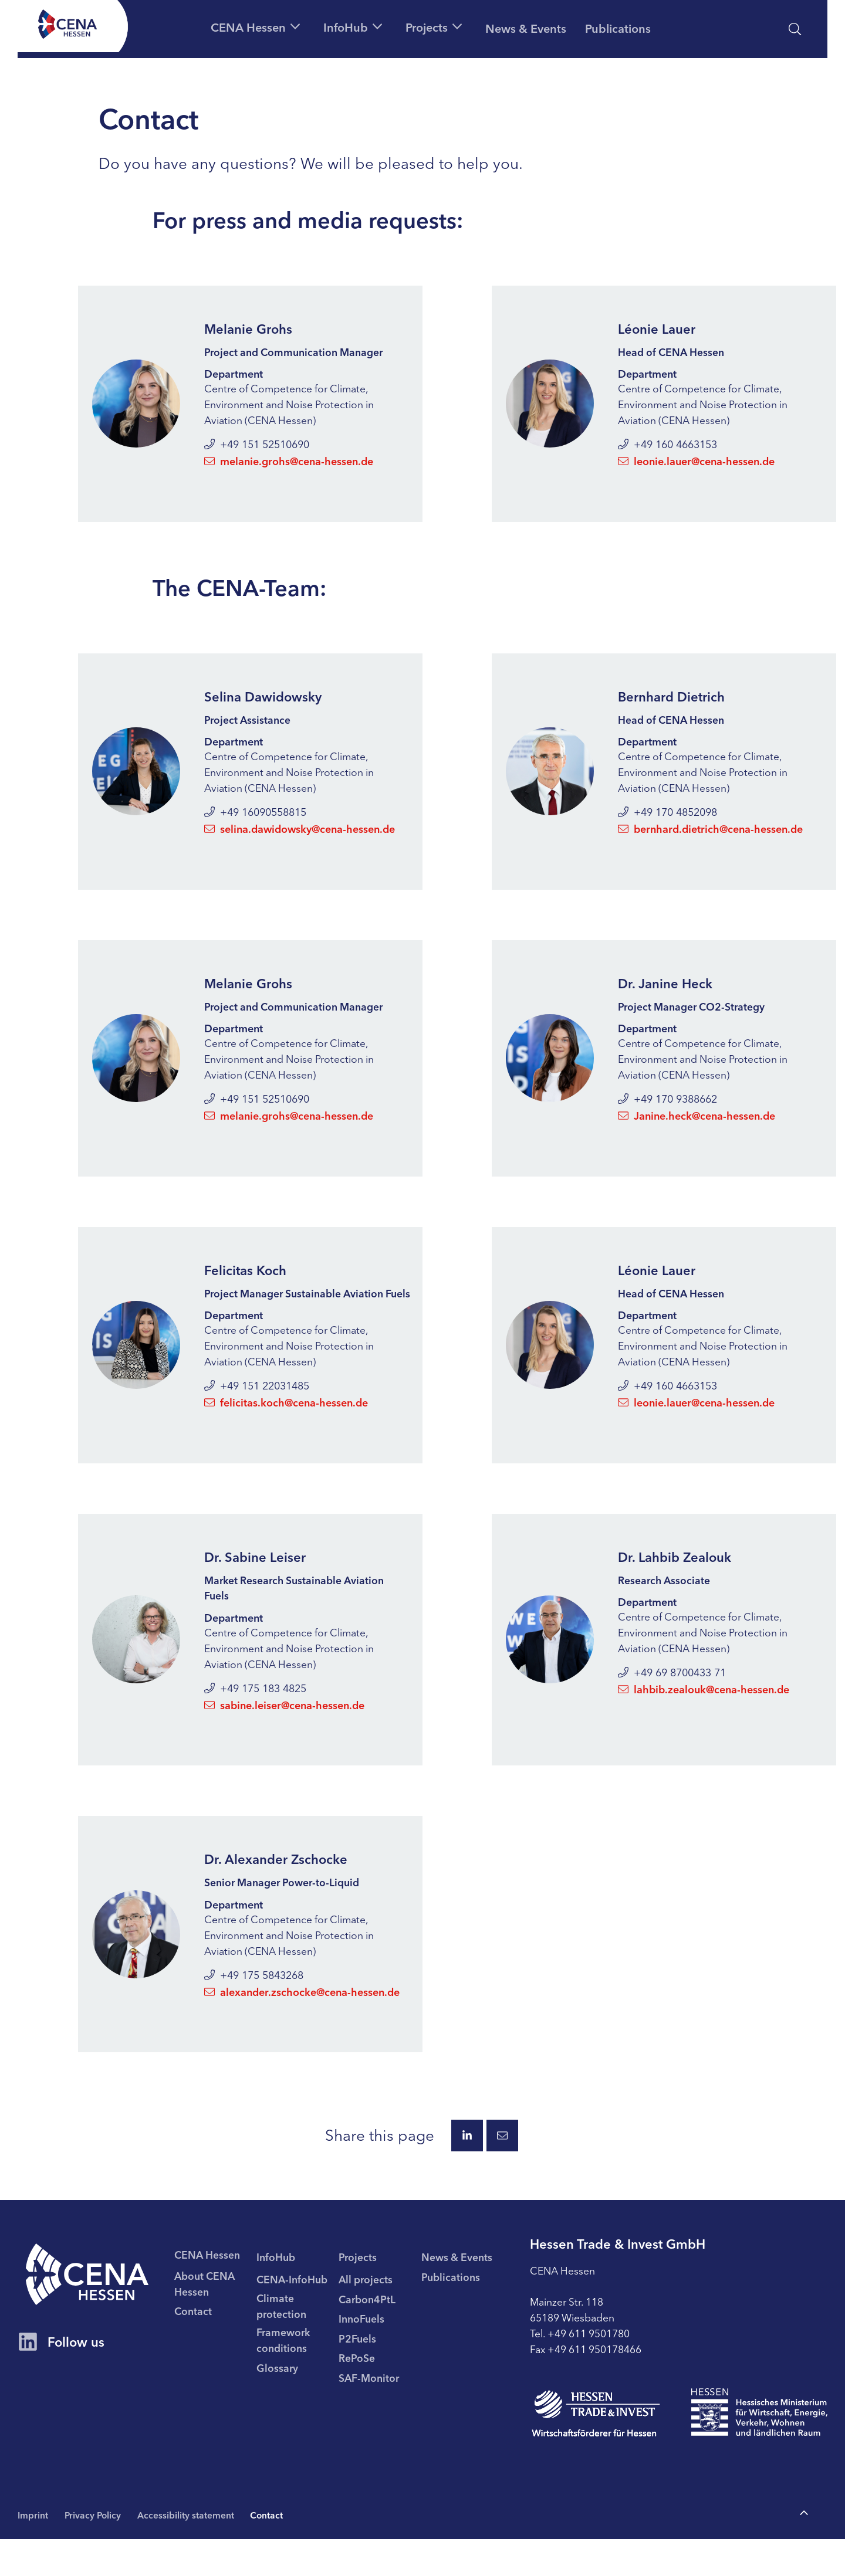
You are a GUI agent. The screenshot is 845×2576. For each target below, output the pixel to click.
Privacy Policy (96, 2551)
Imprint (33, 2551)
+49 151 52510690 (256, 452)
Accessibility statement (192, 2551)
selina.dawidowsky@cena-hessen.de (299, 838)
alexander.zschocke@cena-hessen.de (302, 2023)
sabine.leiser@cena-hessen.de (284, 1735)
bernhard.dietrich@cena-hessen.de (710, 838)
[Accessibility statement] (739, 29)
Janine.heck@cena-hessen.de (696, 1126)
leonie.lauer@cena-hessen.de (696, 468)
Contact (276, 2551)
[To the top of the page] (803, 2550)
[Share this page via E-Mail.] (502, 2167)
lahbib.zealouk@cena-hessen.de (703, 1719)
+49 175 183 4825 (255, 1719)
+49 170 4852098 (667, 821)
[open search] (795, 29)
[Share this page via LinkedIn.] (467, 2167)
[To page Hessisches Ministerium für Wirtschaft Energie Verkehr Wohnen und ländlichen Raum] (759, 2449)
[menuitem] (229, 2316)
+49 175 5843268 (253, 2007)
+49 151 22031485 (256, 1414)
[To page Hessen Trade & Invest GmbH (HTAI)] (596, 2450)
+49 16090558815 (255, 821)
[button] (223, 26)
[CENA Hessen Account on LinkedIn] (28, 2383)
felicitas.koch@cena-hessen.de (286, 1430)
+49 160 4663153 (667, 452)
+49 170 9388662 (667, 1109)
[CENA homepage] (95, 2310)
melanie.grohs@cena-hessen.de (288, 468)
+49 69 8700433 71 (672, 1702)
